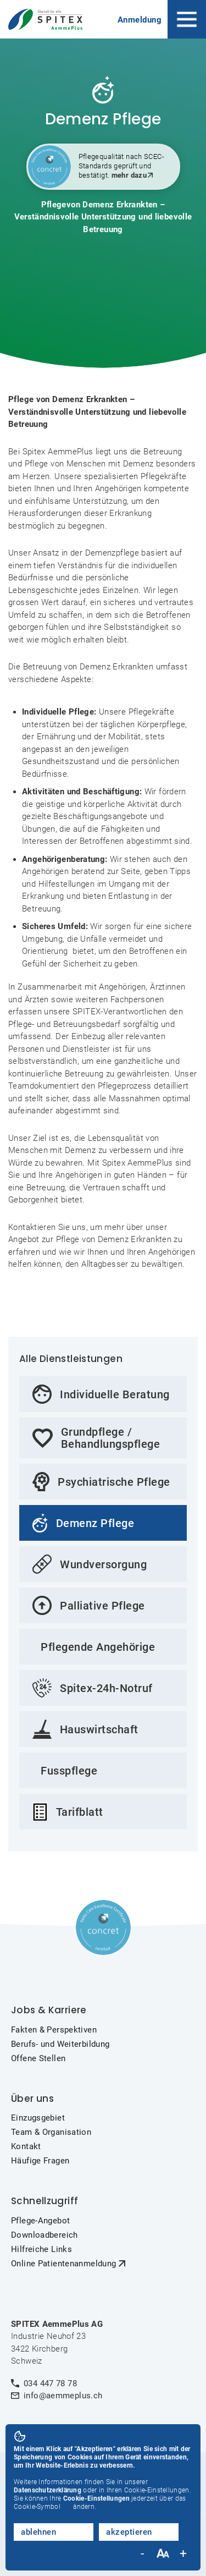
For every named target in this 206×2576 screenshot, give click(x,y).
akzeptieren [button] (129, 2532)
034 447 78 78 (50, 2383)
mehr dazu (129, 175)
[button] (187, 19)
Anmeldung (140, 20)
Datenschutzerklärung (47, 2490)
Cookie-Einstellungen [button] (96, 2498)
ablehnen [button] (38, 2532)
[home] (48, 19)
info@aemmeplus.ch (63, 2396)
